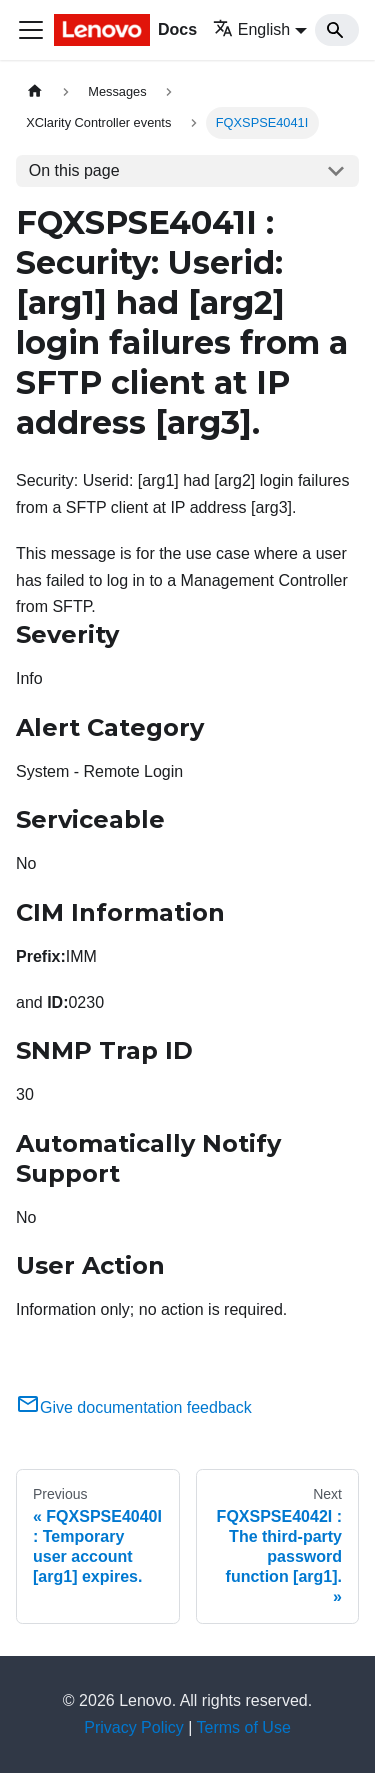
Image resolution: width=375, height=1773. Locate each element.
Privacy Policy (134, 1727)
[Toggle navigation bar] (31, 30)
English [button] (251, 29)
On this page (74, 170)
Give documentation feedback (134, 1407)
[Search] (337, 30)
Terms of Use (244, 1727)
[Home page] (35, 91)
